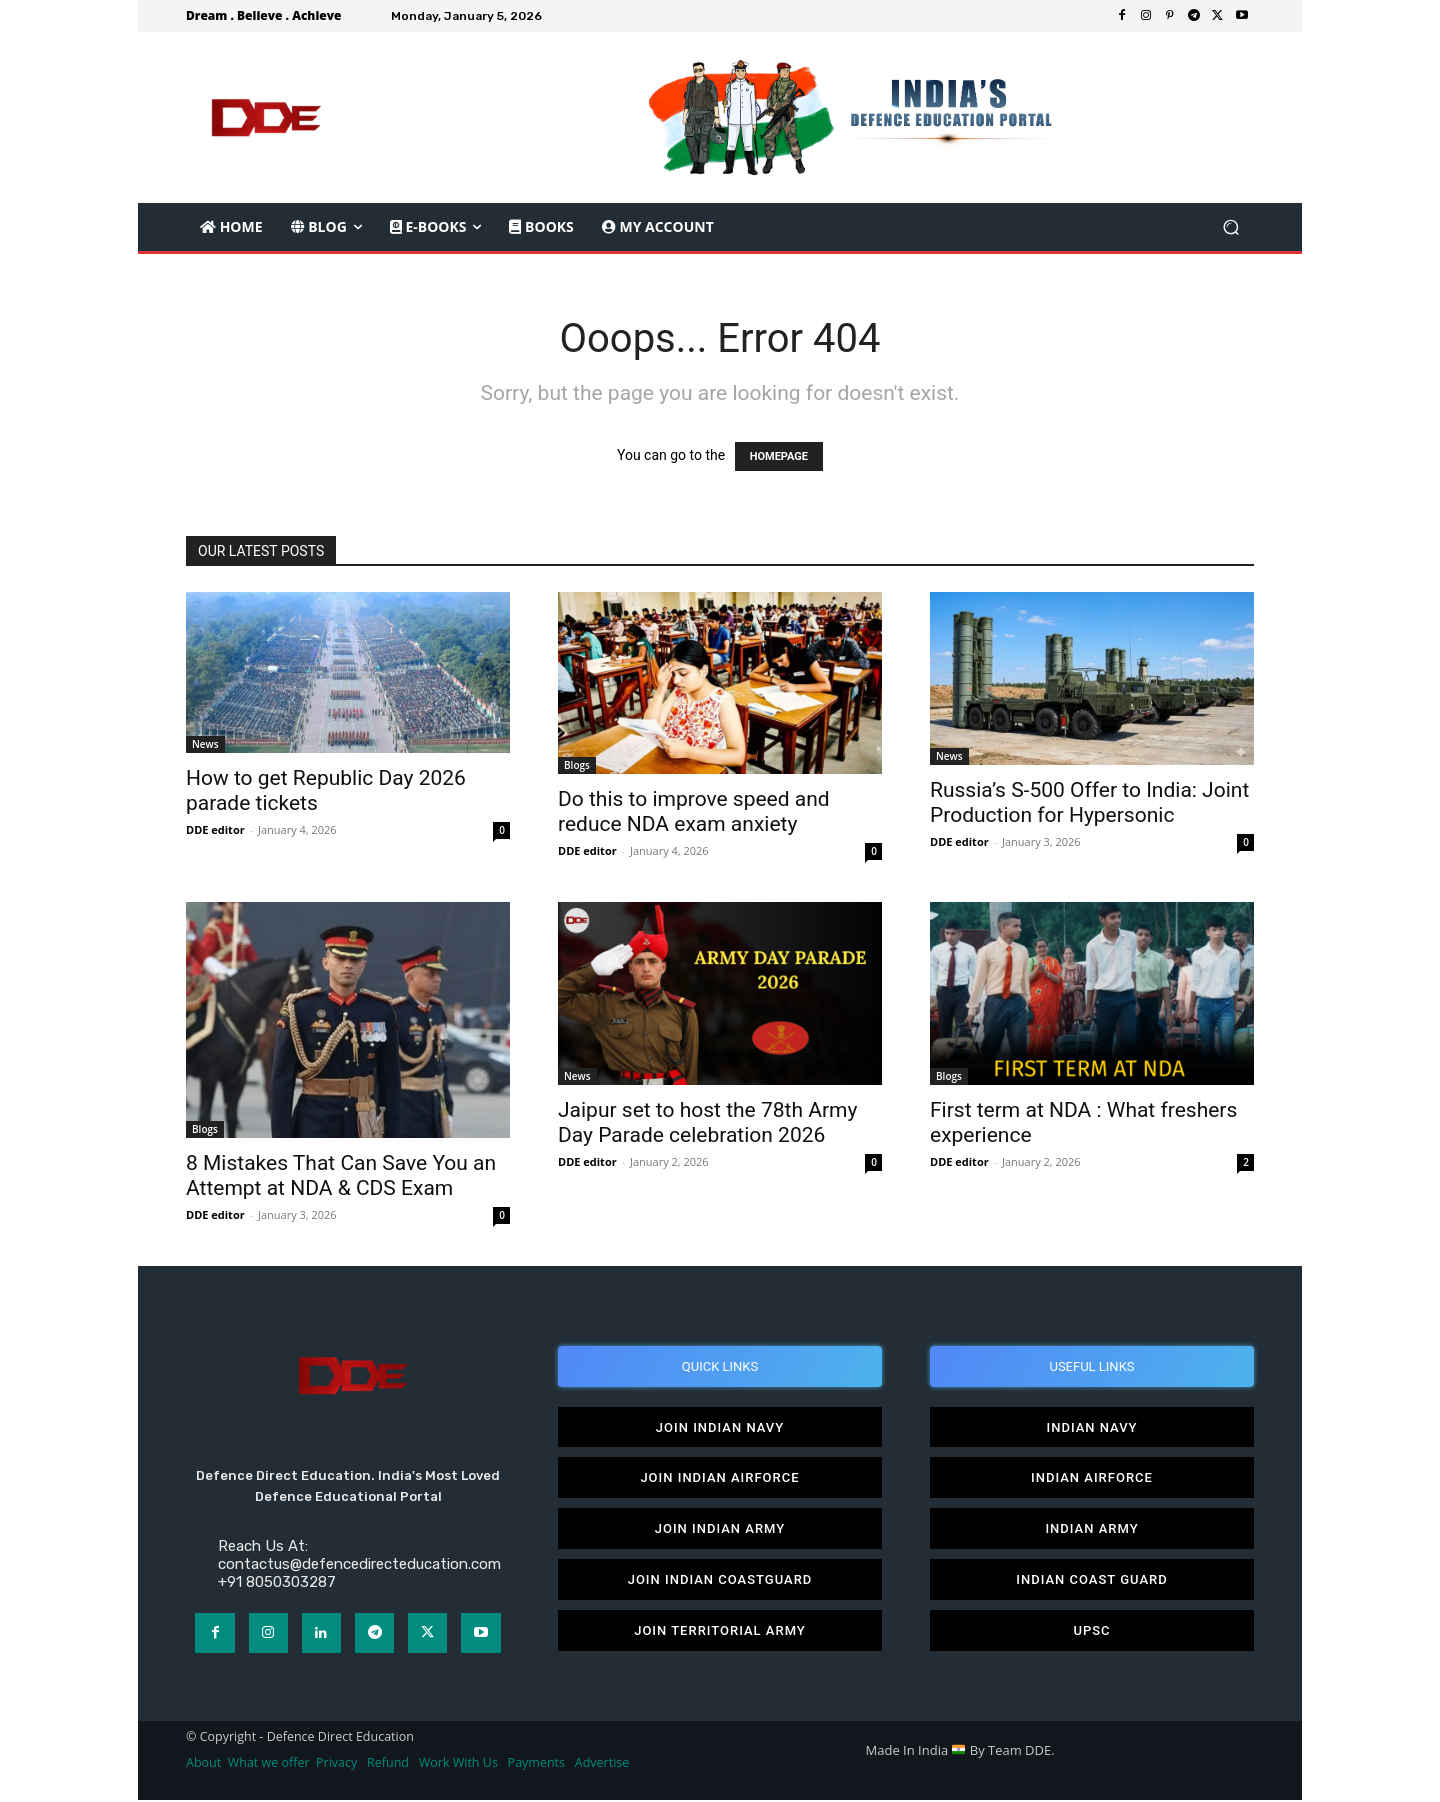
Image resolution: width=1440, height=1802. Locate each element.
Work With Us (458, 1763)
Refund (388, 1763)
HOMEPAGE (779, 456)
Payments (536, 1763)
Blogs (577, 765)
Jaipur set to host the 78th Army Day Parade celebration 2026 (707, 1122)
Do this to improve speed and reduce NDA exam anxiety (694, 811)
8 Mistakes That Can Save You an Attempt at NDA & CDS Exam (341, 1175)
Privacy (338, 1763)
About (203, 1763)
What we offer (269, 1763)
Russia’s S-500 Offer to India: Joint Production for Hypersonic (1089, 802)
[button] (1230, 227)
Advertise (602, 1763)
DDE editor (215, 829)
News (205, 744)
